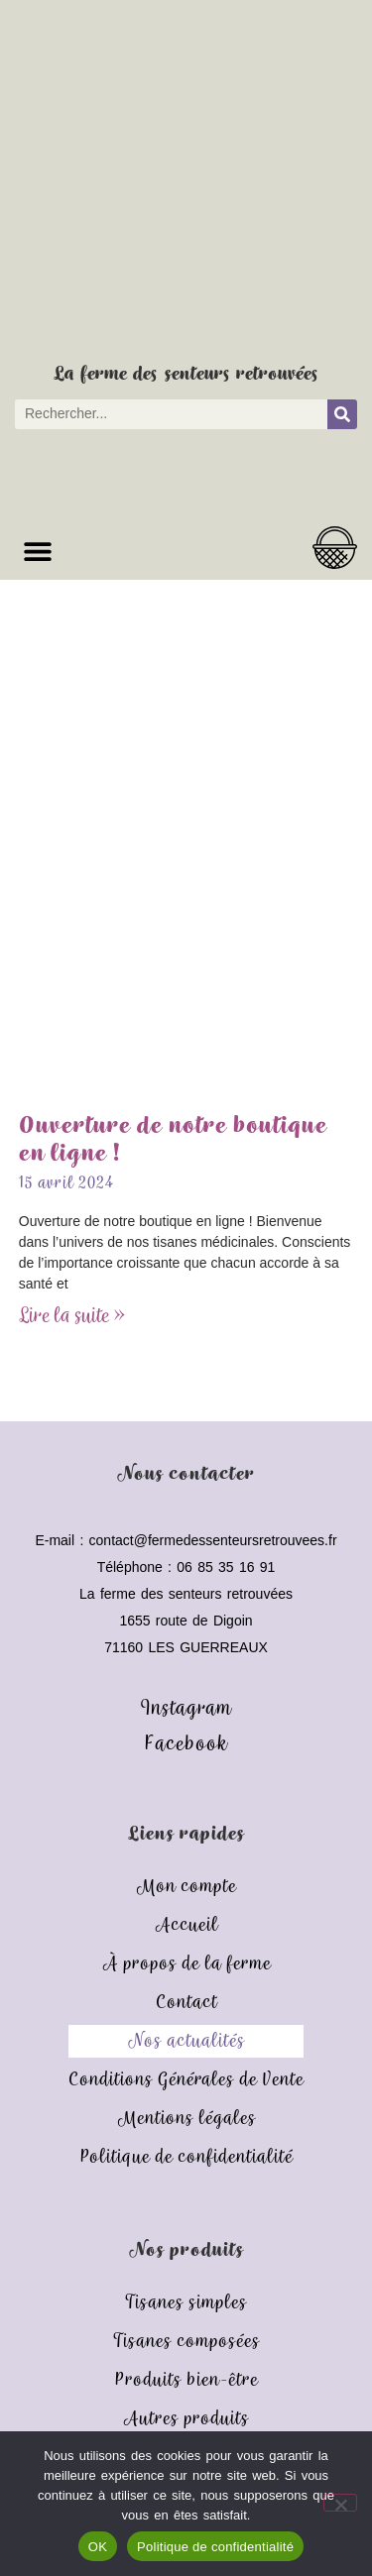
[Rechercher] (342, 414)
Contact (186, 2002)
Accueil (186, 1925)
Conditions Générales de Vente (186, 2080)
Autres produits (186, 2419)
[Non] (340, 2503)
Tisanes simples (186, 2303)
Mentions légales (186, 2118)
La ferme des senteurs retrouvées (186, 374)
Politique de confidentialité (186, 2157)
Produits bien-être (186, 2380)
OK (97, 2546)
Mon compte (186, 1886)
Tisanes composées (186, 2341)
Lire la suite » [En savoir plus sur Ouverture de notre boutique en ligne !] (72, 1316)
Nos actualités (186, 2041)
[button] (37, 550)
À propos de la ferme (186, 1964)
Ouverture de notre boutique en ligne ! (173, 1140)
